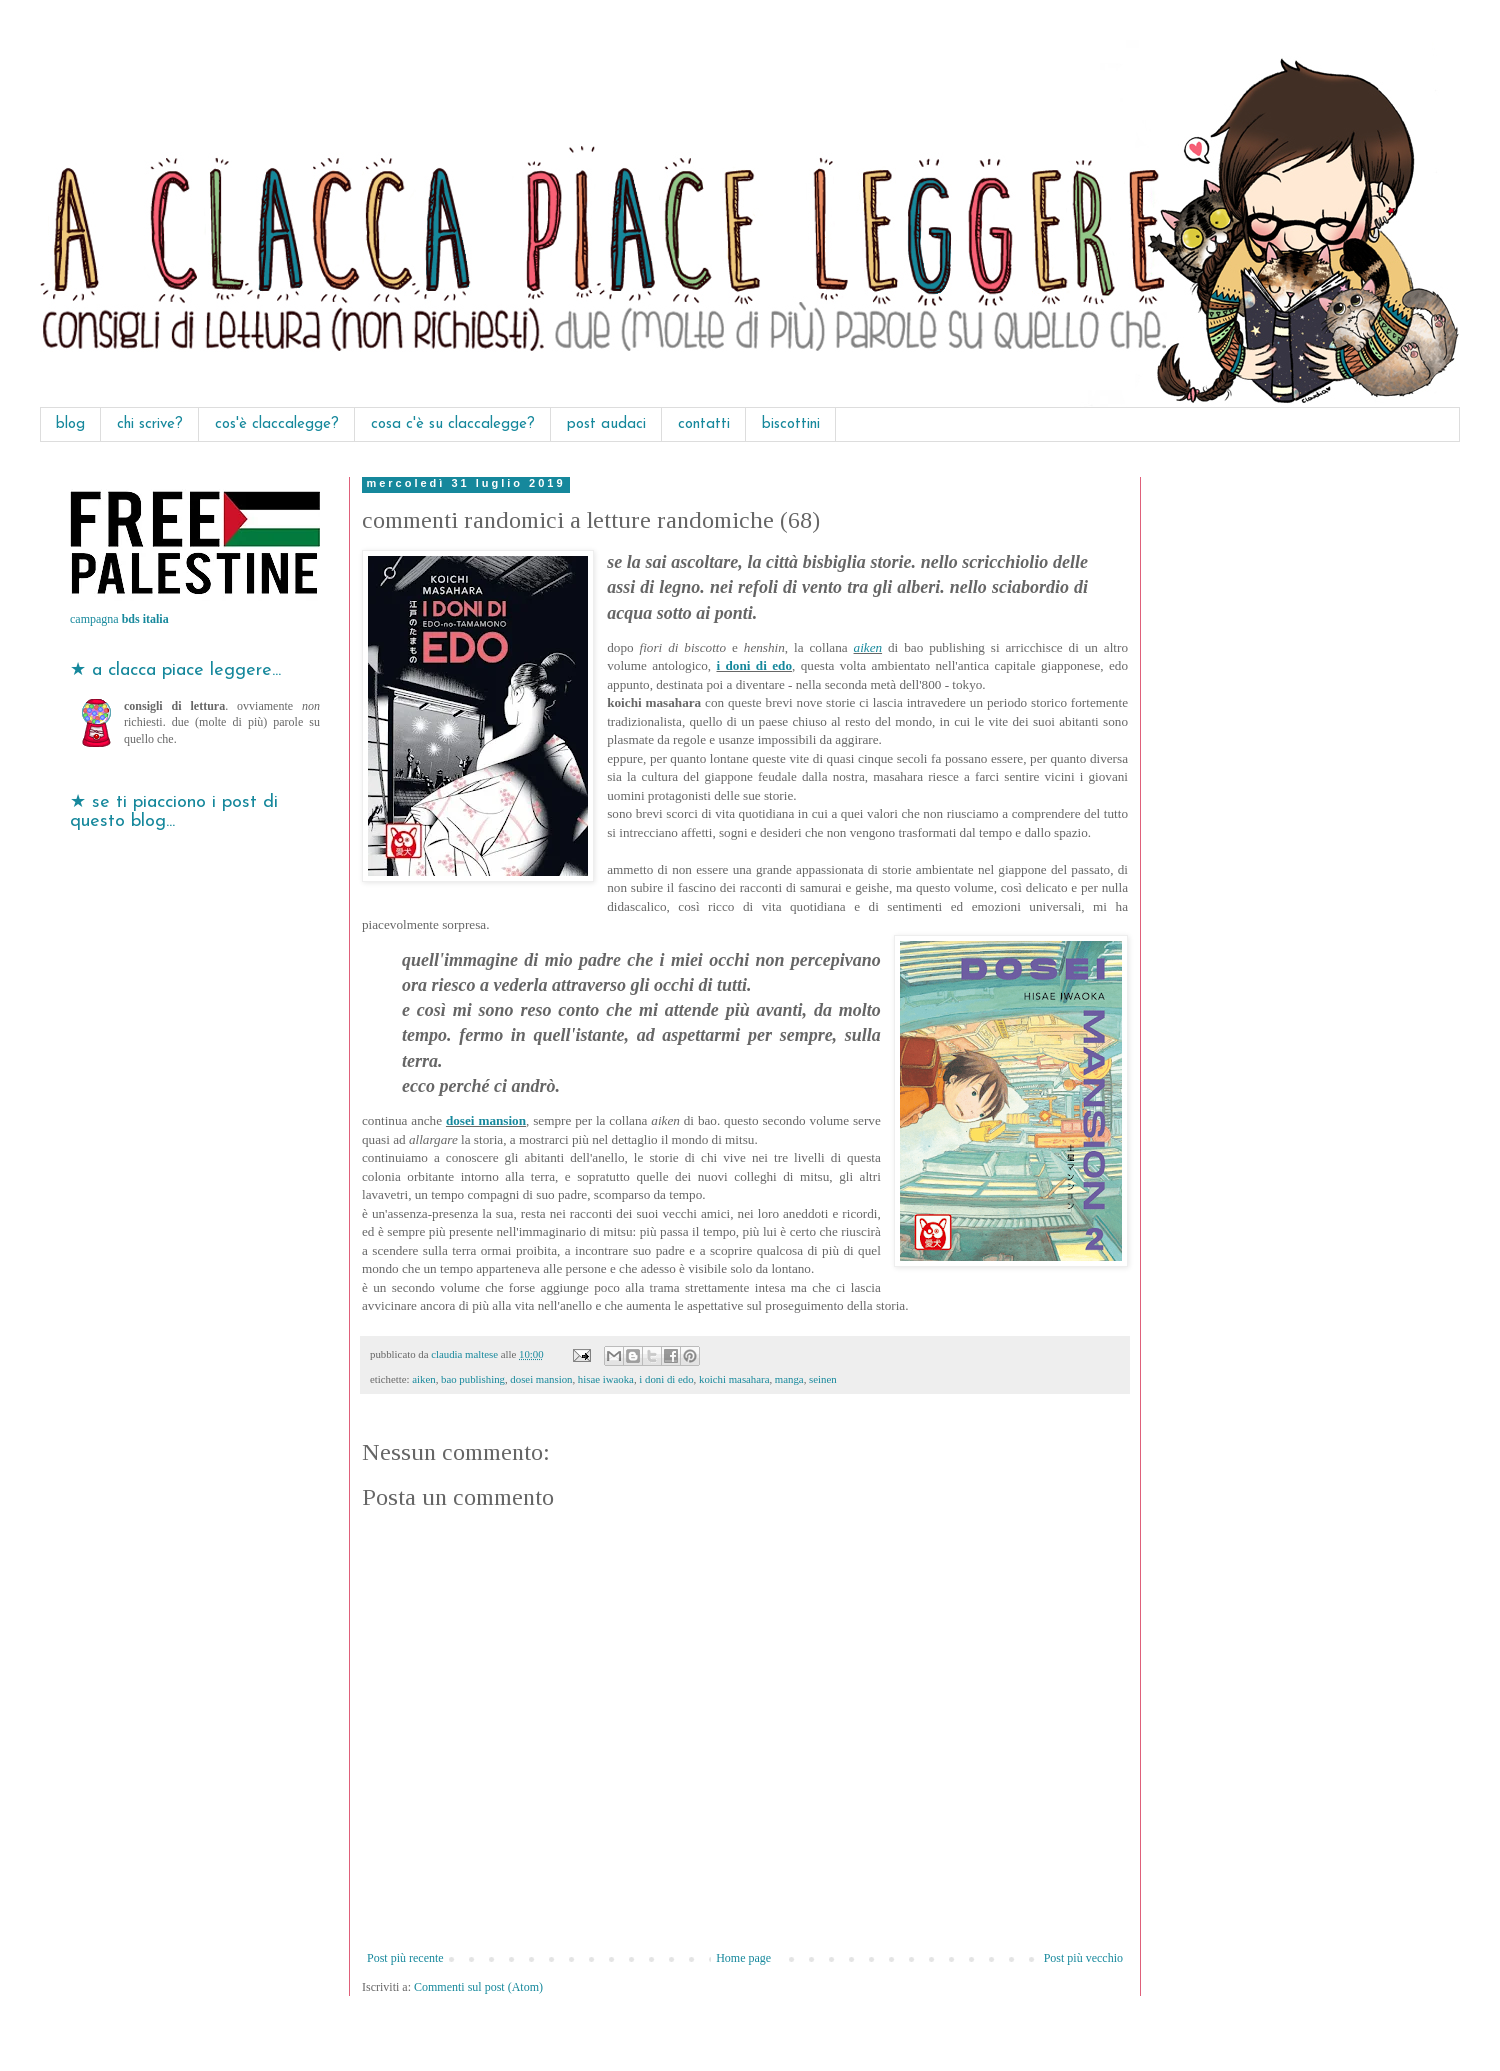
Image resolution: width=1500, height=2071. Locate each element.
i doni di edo (754, 665)
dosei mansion (486, 1120)
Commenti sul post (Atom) (478, 1987)
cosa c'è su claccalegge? (453, 424)
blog (70, 424)
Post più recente (405, 1958)
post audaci (606, 424)
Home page (743, 1958)
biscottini (791, 424)
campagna (119, 619)
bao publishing (473, 1379)
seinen (823, 1379)
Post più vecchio (1083, 1958)
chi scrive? (150, 424)
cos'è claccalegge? (277, 424)
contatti (704, 424)
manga (789, 1379)
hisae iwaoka (606, 1379)
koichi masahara (734, 1379)
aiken (868, 647)
